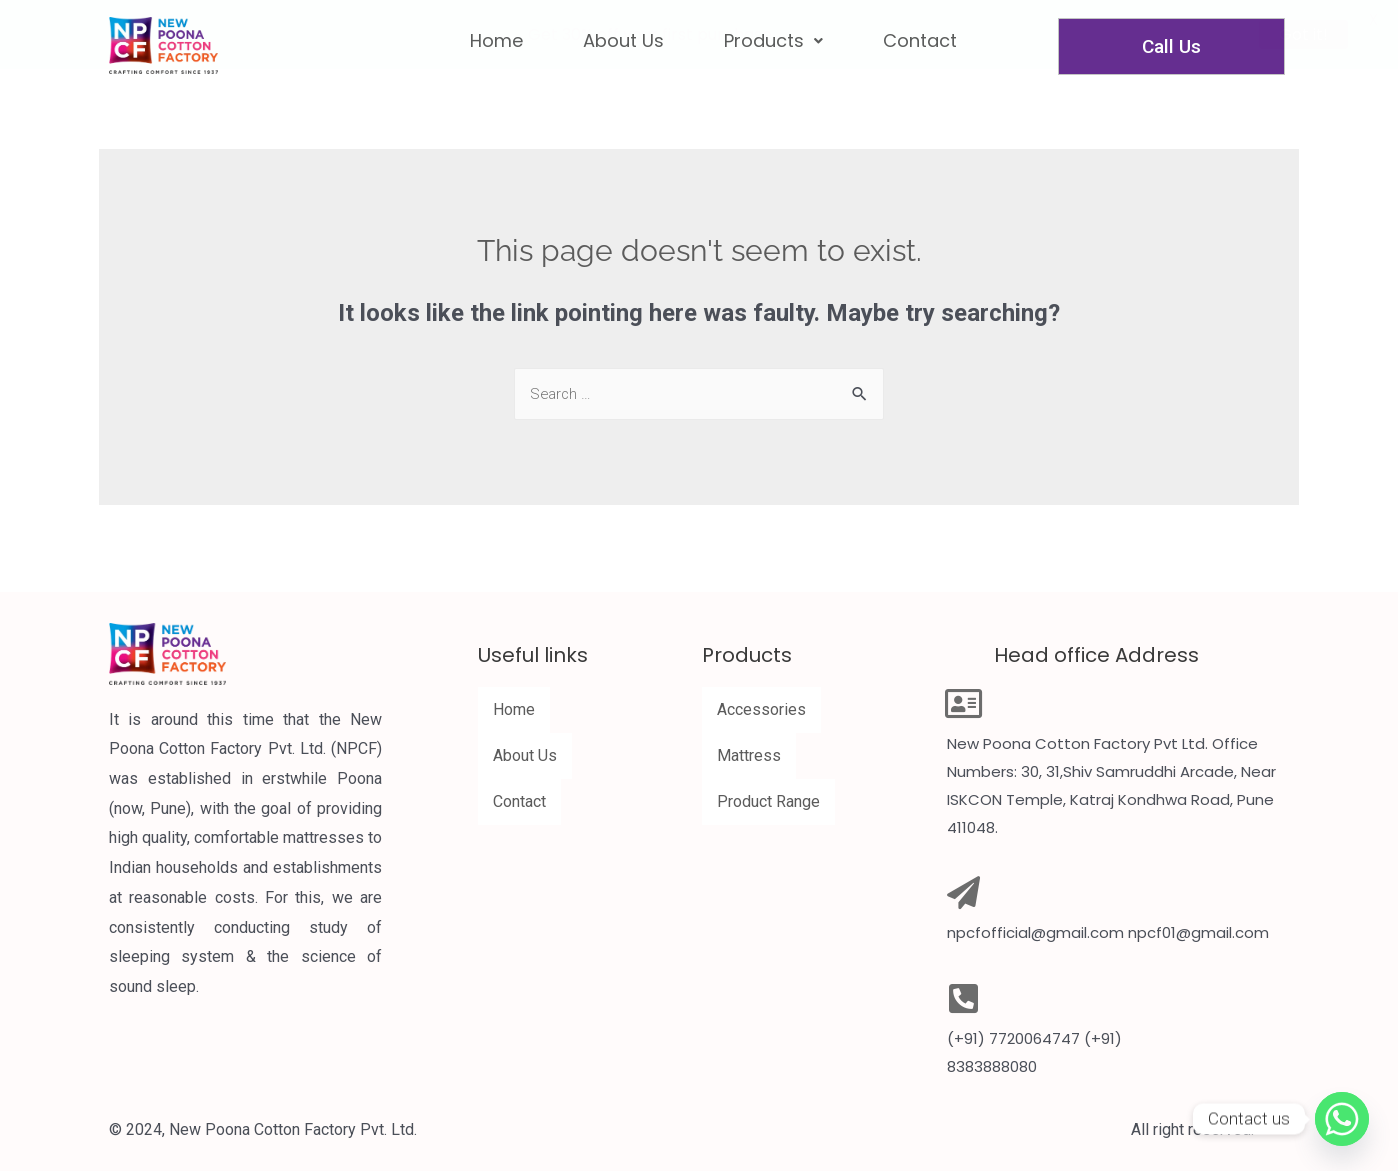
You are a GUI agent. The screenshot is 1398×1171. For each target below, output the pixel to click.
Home (514, 709)
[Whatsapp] (1342, 1119)
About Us (525, 755)
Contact (519, 801)
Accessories (761, 709)
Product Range (768, 801)
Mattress (749, 755)
